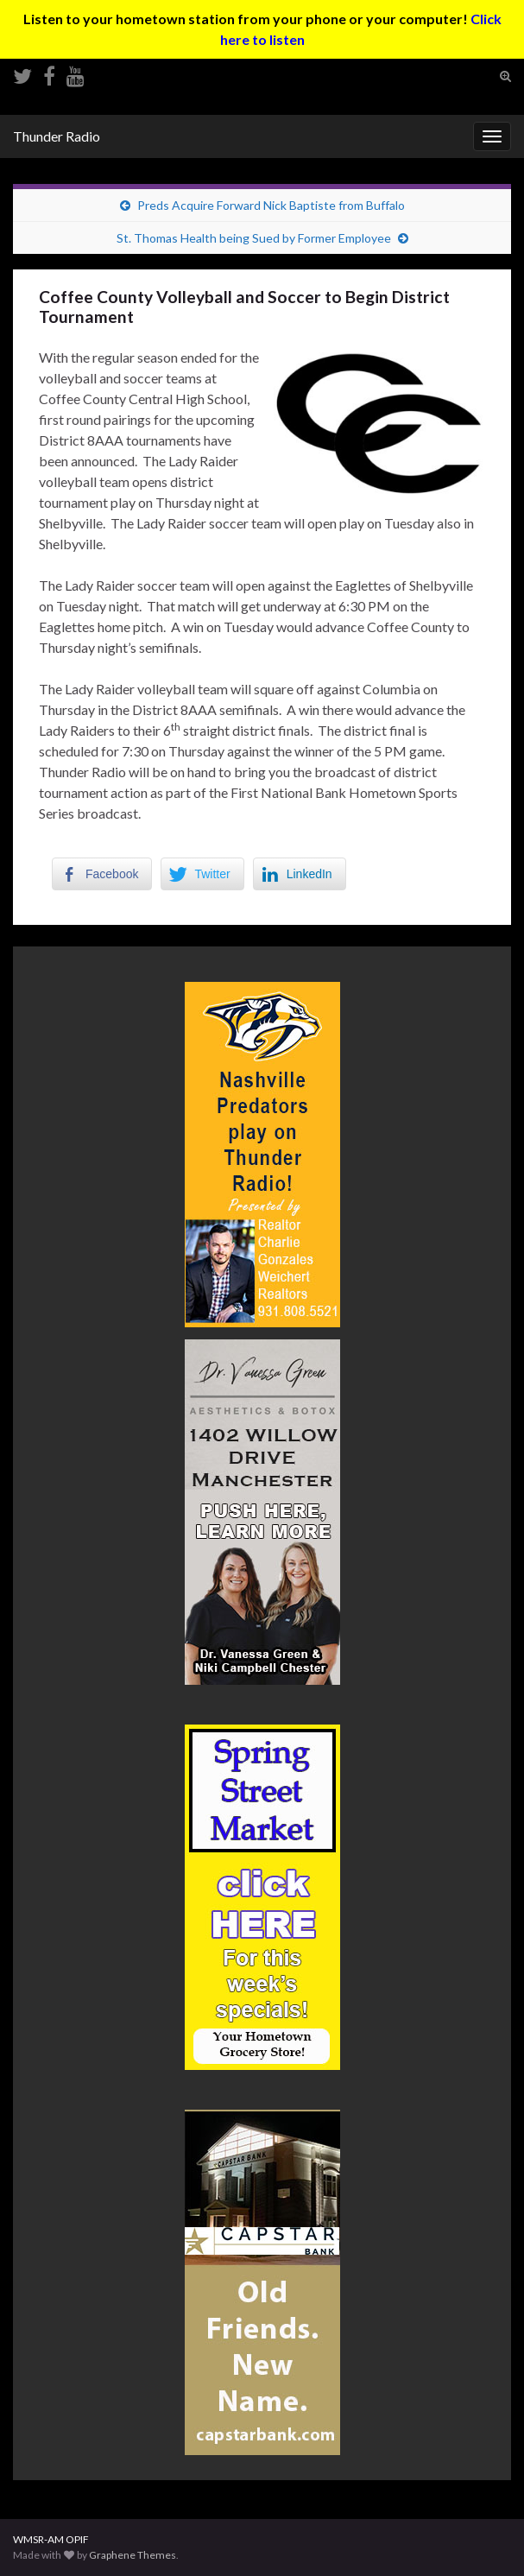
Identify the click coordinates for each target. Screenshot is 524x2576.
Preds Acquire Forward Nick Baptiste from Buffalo (271, 205)
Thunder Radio (56, 136)
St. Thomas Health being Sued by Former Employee (254, 238)
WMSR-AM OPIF (51, 2539)
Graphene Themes (132, 2554)
